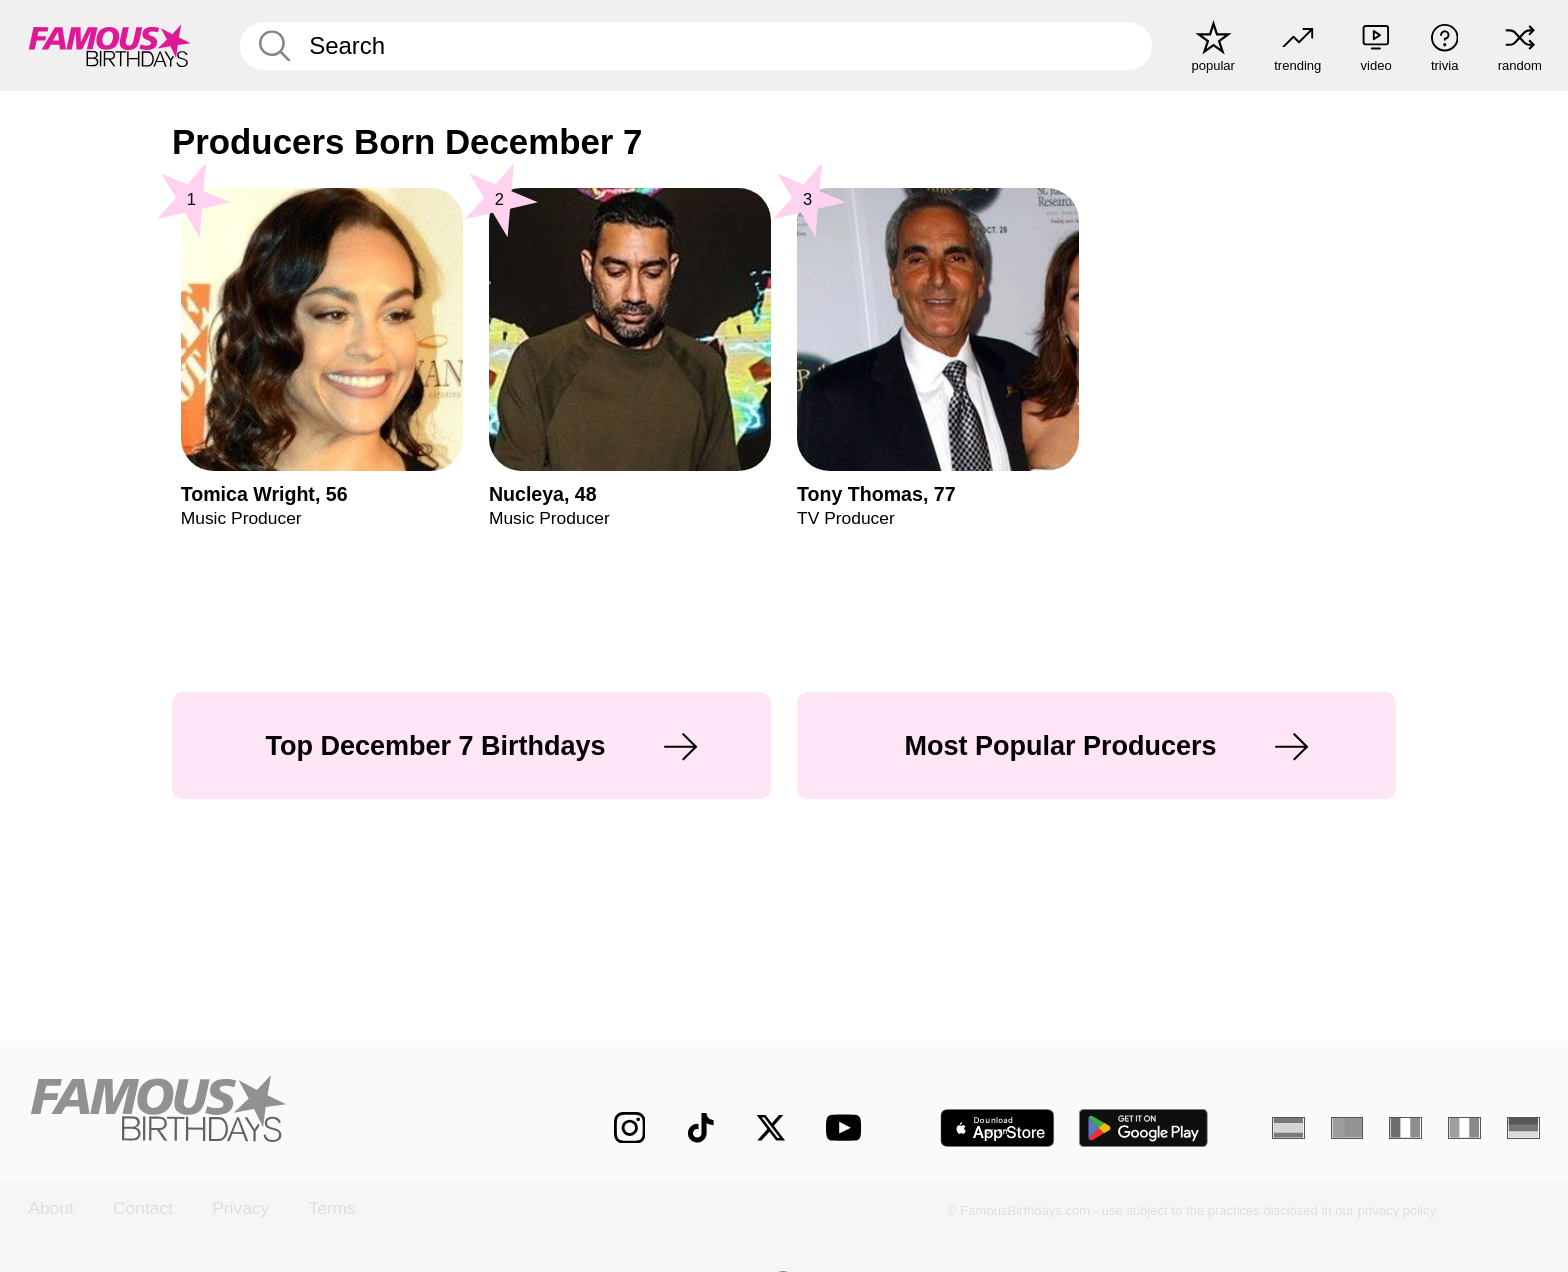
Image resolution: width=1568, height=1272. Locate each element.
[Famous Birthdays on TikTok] (701, 1128)
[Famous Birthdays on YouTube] (848, 1127)
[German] (1523, 1128)
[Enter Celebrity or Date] (696, 46)
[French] (1405, 1128)
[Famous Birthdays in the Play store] (1144, 1128)
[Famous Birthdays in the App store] (997, 1128)
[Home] (276, 1110)
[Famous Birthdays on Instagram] (630, 1128)
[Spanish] (1288, 1128)
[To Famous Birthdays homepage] (110, 45)
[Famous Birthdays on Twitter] (771, 1128)
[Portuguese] (1347, 1128)
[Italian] (1464, 1128)
